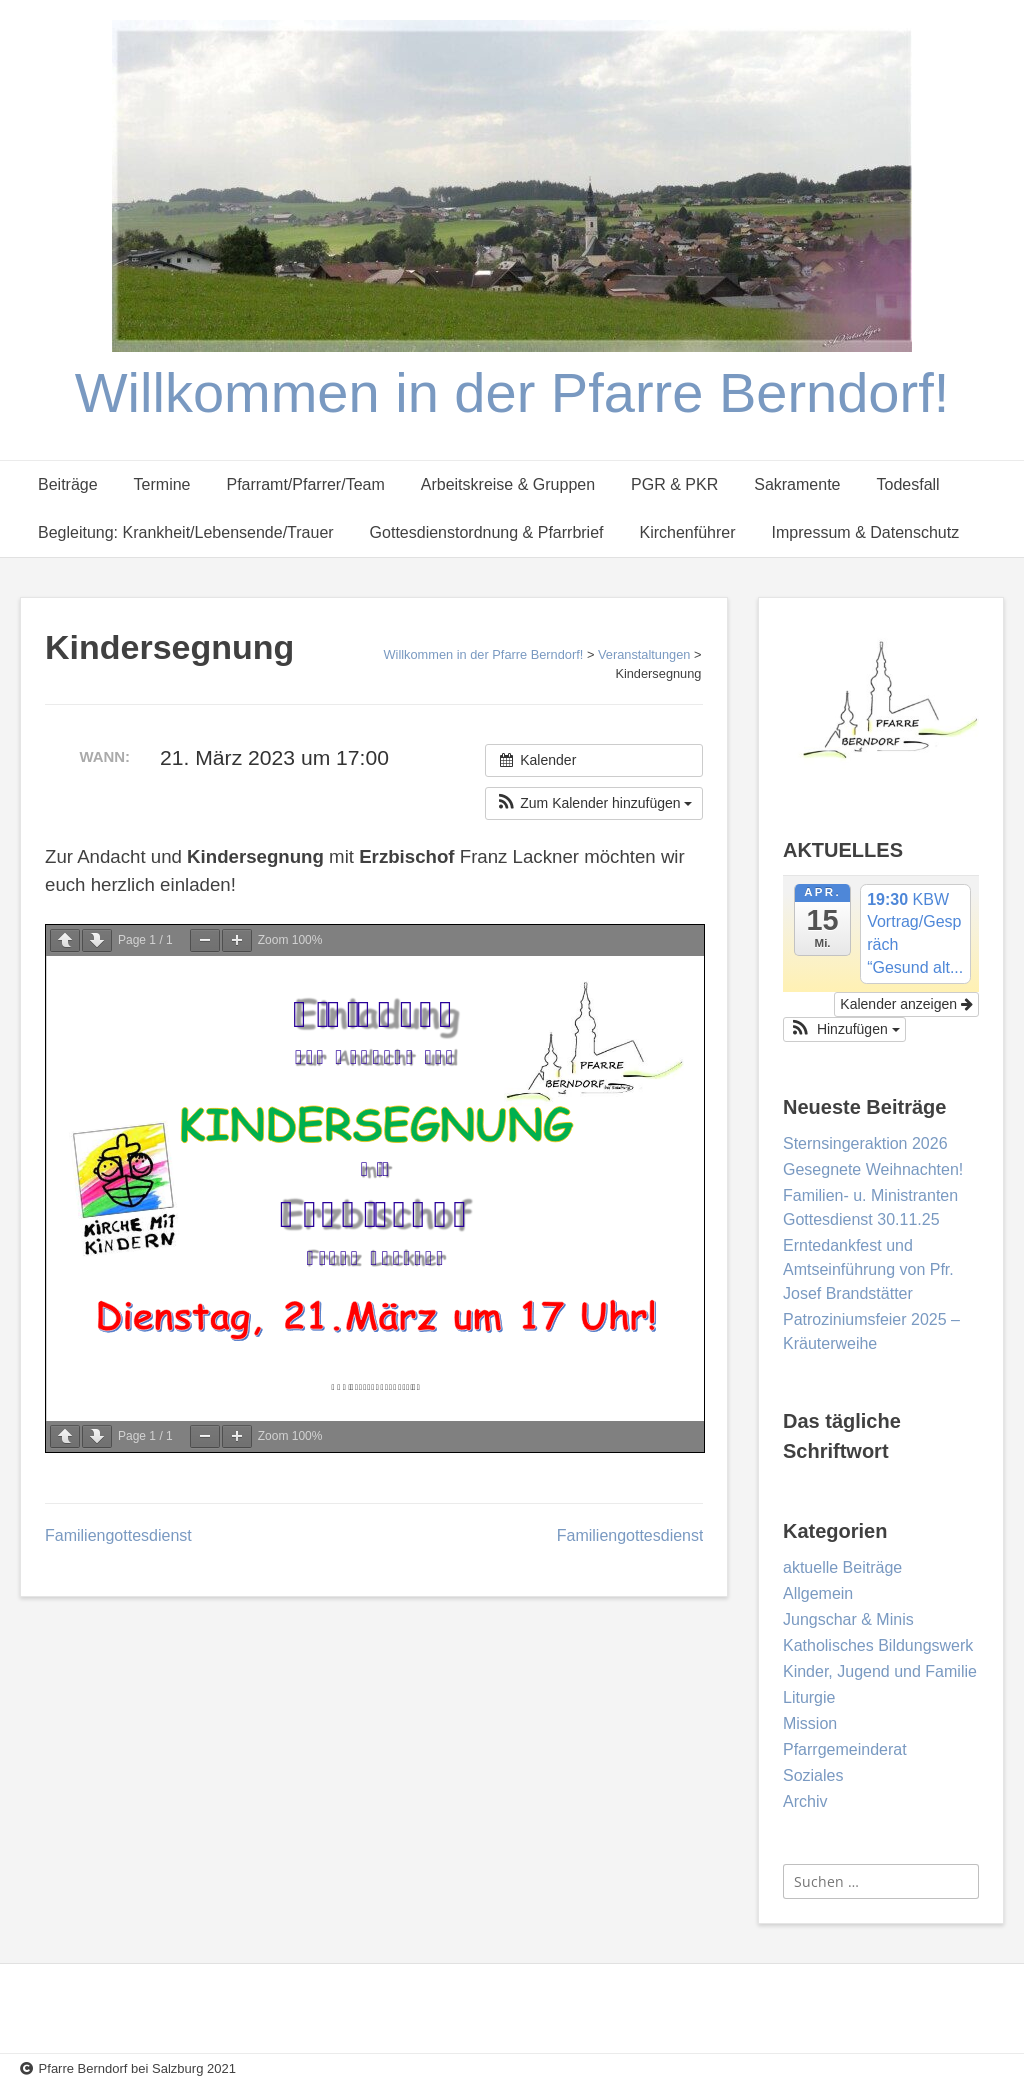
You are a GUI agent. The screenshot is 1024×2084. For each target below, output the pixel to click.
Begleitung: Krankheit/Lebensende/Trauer (186, 532)
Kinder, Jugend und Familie (880, 1671)
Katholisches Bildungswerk (878, 1645)
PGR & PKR (674, 484)
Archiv (805, 1801)
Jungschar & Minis (848, 1619)
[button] (594, 803)
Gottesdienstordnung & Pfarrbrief (487, 532)
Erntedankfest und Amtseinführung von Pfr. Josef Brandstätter (868, 1269)
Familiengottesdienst (118, 1535)
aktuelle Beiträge (842, 1567)
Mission (810, 1723)
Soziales (813, 1775)
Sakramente (797, 484)
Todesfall (907, 484)
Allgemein (818, 1593)
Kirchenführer (688, 532)
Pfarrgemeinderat (845, 1749)
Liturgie (809, 1697)
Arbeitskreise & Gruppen (508, 484)
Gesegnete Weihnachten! (873, 1169)
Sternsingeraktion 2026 (865, 1143)
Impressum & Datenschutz (866, 532)
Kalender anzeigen (906, 1004)
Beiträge (68, 484)
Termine (162, 484)
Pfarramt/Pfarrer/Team (306, 484)
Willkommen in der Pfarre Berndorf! (512, 392)
